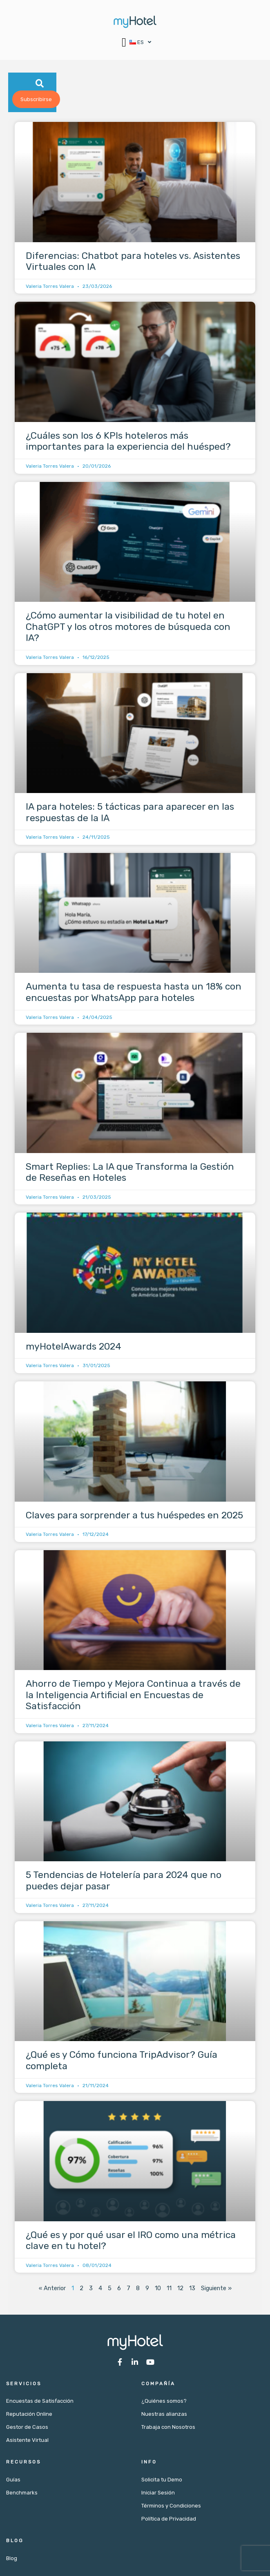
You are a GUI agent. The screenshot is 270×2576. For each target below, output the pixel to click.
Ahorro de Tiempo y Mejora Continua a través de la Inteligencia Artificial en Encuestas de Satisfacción (133, 1696)
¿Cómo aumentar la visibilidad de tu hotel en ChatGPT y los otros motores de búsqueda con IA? (128, 628)
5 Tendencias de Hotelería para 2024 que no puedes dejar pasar (123, 1882)
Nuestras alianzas (164, 2416)
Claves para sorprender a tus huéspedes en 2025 (134, 1516)
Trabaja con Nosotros (168, 2429)
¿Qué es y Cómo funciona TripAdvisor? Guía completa (121, 2061)
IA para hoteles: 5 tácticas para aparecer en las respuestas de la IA (130, 813)
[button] (124, 42)
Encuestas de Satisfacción (40, 2402)
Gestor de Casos (27, 2429)
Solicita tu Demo (161, 2481)
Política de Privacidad (168, 2520)
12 (180, 2289)
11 (169, 2289)
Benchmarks (22, 2494)
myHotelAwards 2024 (73, 1348)
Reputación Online (29, 2416)
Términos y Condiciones (171, 2507)
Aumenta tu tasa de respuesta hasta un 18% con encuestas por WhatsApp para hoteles (133, 993)
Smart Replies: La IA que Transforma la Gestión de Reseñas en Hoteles (130, 1173)
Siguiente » (216, 2289)
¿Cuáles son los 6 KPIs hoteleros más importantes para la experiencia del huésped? (128, 442)
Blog (11, 2560)
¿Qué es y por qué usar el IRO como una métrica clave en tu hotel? (131, 2242)
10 (158, 2289)
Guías (13, 2481)
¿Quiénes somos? (164, 2402)
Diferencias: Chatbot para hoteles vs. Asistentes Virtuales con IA (133, 262)
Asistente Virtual (27, 2442)
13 (192, 2289)
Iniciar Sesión (158, 2494)
